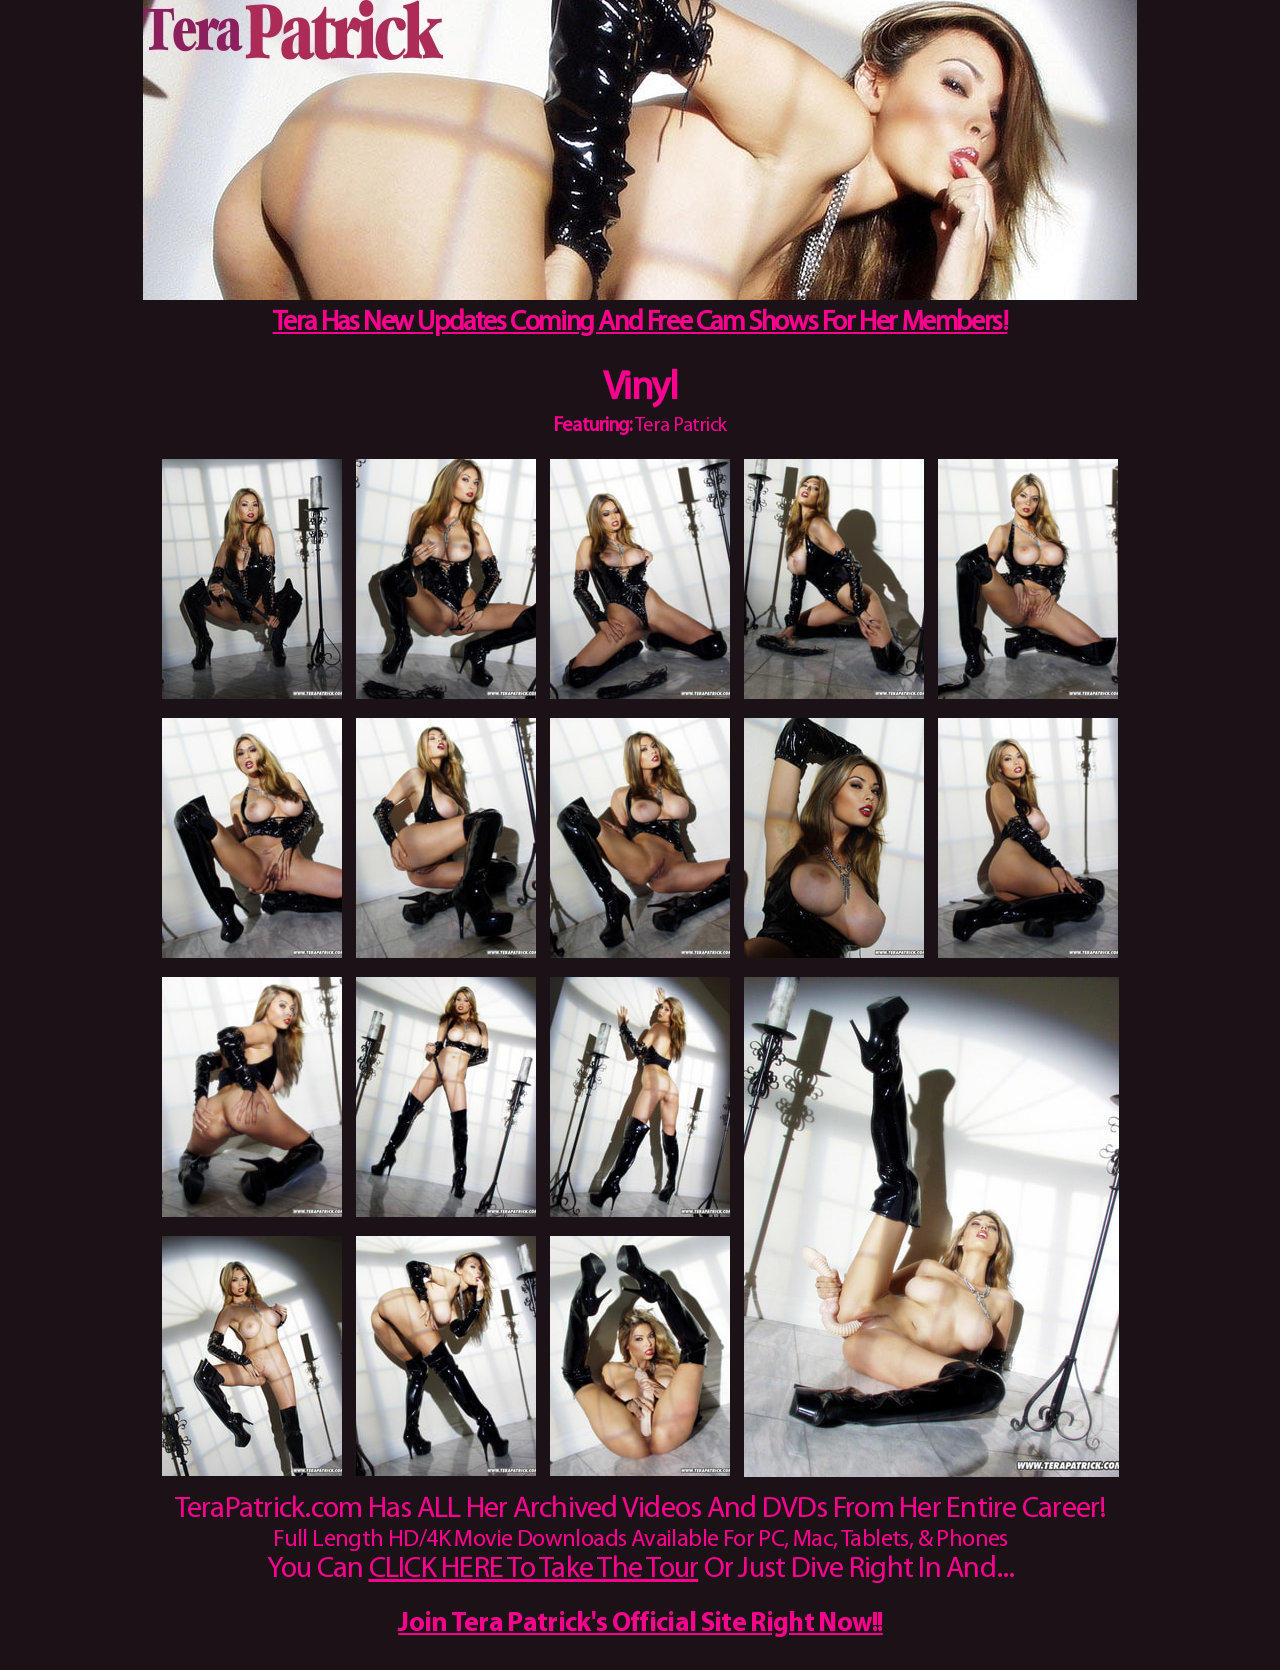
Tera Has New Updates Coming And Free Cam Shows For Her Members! (640, 323)
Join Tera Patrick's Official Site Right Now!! (640, 1624)
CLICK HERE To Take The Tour (534, 1569)
